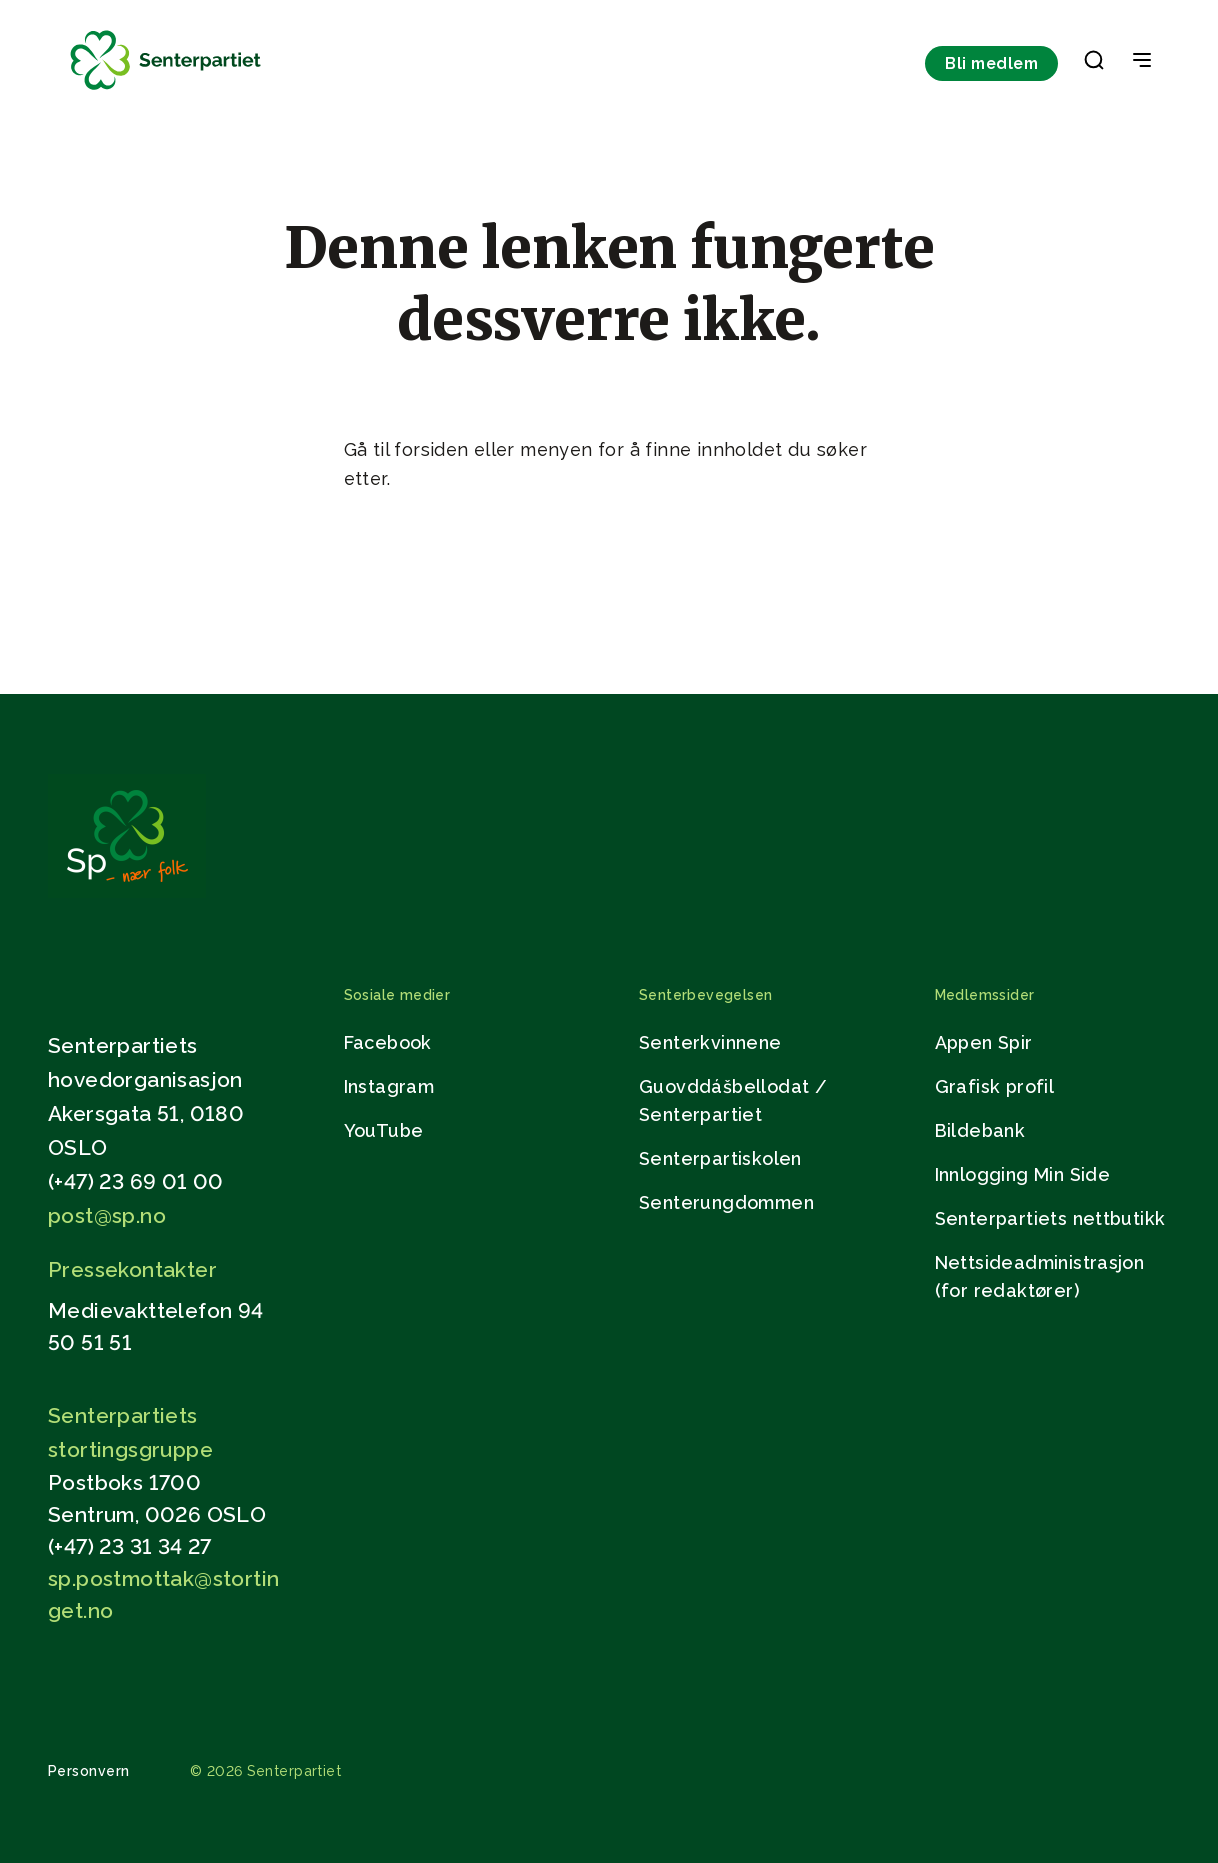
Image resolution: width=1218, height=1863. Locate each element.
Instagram (389, 1086)
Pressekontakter (132, 1269)
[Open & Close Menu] (1142, 62)
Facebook (388, 1042)
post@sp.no (107, 1215)
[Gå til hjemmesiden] (127, 892)
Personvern (89, 1771)
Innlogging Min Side (1023, 1174)
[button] (1094, 64)
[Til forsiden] (166, 90)
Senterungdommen (726, 1202)
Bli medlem (991, 63)
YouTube (384, 1130)
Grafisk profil (995, 1086)
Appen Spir (984, 1042)
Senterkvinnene (710, 1042)
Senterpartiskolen (720, 1158)
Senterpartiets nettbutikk (1050, 1218)
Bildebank (980, 1130)
